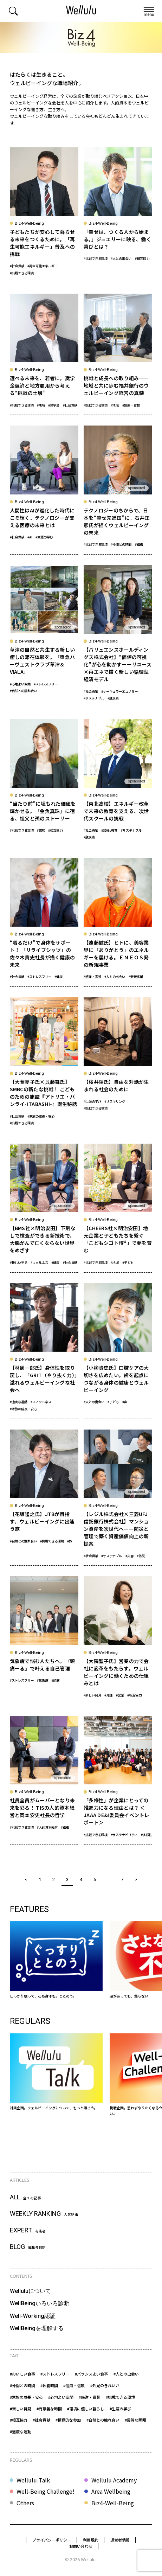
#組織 (139, 544)
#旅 (69, 1541)
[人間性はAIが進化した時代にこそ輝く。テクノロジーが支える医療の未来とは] (44, 490)
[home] (81, 11)
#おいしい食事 (22, 2374)
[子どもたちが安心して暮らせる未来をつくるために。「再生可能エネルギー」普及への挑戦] (44, 215)
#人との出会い (121, 258)
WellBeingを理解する (37, 2328)
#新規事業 (136, 976)
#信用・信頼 (74, 2385)
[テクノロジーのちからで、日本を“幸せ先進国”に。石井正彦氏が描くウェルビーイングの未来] (118, 490)
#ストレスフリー (46, 684)
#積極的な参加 (68, 2420)
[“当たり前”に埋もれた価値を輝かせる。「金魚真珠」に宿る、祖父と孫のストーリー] (44, 783)
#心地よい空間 (20, 684)
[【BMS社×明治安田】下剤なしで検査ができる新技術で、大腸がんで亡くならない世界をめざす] (44, 1208)
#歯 (124, 1401)
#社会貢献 (17, 265)
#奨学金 (53, 405)
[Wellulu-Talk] (56, 2072)
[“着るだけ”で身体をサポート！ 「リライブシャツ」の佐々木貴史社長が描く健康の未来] (44, 922)
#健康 (58, 976)
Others (25, 2503)
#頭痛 (55, 1680)
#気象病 (42, 1680)
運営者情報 (120, 2540)
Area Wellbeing (110, 2491)
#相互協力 (142, 258)
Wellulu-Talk (33, 2480)
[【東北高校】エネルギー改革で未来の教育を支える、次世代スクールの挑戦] (118, 783)
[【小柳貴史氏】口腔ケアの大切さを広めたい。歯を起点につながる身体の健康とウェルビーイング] (118, 1351)
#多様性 (146, 1834)
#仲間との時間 (121, 544)
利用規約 (90, 2540)
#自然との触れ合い (23, 690)
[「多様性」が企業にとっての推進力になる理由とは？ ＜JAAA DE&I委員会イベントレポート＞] (118, 1780)
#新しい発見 (18, 1262)
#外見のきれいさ (104, 2385)
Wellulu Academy (114, 2480)
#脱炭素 (113, 698)
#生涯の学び (44, 537)
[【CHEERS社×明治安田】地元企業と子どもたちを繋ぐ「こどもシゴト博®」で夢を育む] (118, 1208)
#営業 (120, 1695)
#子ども (128, 1262)
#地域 (41, 405)
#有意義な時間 (49, 2408)
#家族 (41, 830)
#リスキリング (114, 1101)
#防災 (141, 1555)
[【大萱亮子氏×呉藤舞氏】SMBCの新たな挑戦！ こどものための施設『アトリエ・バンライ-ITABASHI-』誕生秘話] (44, 1065)
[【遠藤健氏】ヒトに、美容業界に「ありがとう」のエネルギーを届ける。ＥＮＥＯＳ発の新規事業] (118, 922)
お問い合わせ (80, 2546)
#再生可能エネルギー (42, 265)
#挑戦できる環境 (22, 272)
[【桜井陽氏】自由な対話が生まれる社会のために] (118, 1065)
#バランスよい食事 (91, 2374)
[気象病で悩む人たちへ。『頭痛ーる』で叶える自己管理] (44, 1640)
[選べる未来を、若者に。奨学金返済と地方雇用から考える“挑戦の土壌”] (44, 354)
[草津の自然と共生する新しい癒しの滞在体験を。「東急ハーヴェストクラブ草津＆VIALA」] (44, 636)
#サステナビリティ (124, 1834)
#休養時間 (49, 2385)
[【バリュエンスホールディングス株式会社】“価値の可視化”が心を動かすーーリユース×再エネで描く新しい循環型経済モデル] (118, 636)
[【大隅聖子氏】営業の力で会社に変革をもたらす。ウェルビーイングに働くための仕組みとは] (118, 1640)
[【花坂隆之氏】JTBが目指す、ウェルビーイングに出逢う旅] (44, 1498)
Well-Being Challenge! (45, 2491)
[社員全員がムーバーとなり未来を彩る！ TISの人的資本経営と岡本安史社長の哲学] (44, 1780)
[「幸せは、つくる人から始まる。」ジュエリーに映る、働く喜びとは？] (118, 215)
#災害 (129, 1555)
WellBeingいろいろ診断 (39, 2303)
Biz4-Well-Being (112, 2503)
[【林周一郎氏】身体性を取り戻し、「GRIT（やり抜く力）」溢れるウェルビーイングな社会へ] (44, 1351)
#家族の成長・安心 (40, 1116)
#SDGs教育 (109, 830)
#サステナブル (94, 698)
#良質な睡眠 (135, 2420)
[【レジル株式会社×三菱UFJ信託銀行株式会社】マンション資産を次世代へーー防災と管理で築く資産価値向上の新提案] (118, 1498)
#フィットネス (41, 1401)
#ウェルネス (39, 1262)
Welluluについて (30, 2291)
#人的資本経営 (47, 1827)
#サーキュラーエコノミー (119, 691)
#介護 (108, 1695)
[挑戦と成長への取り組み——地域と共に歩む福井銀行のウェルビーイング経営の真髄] (118, 354)
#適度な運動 (18, 1401)
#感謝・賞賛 (131, 405)
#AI (29, 537)
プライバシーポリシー (51, 2540)
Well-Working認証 (33, 2316)
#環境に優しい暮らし (85, 2408)
